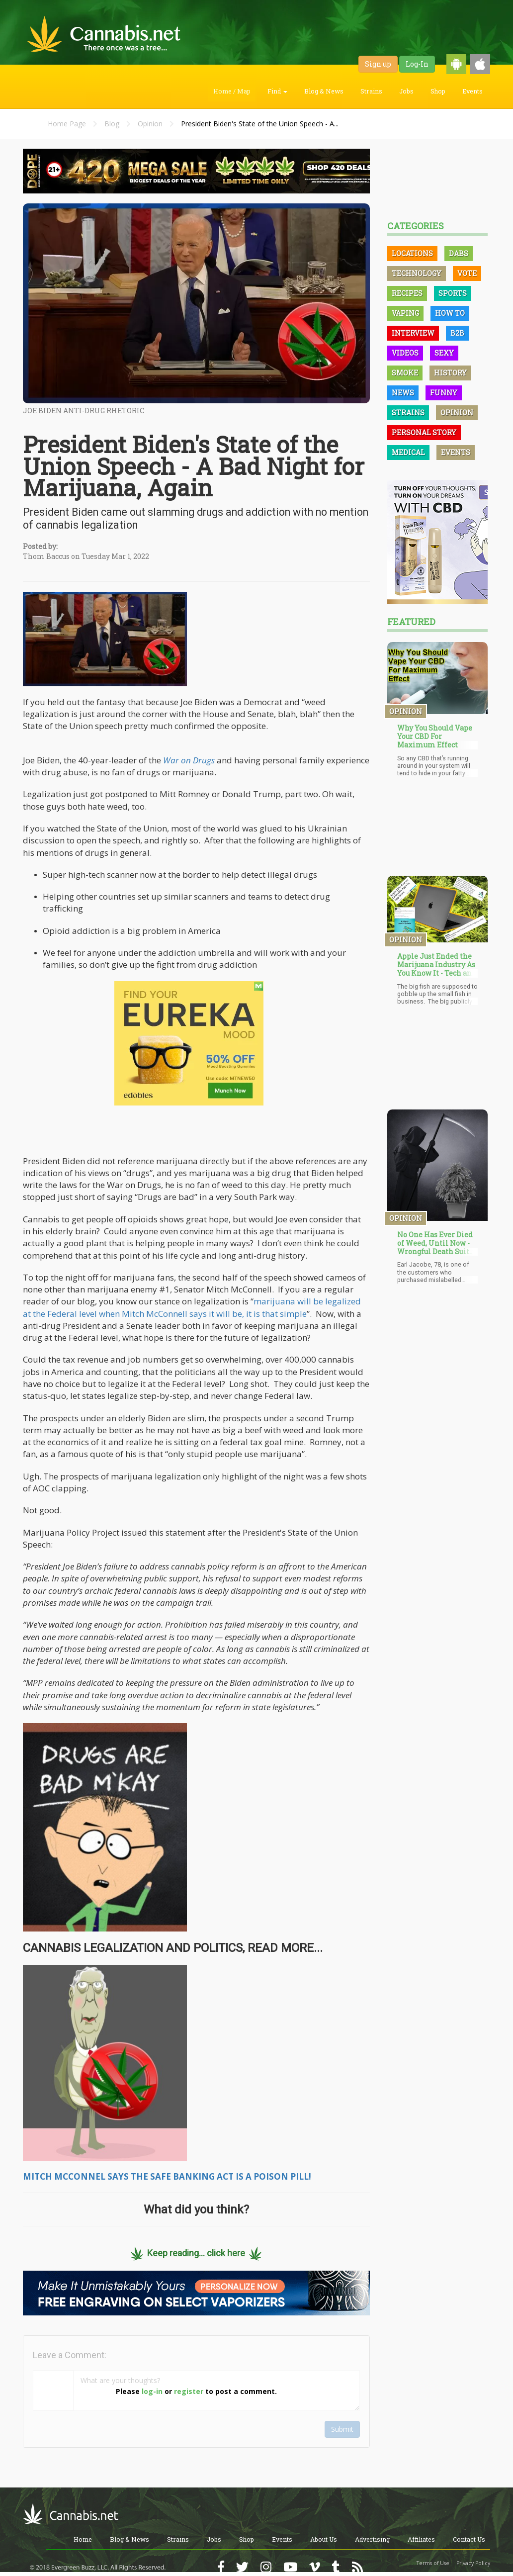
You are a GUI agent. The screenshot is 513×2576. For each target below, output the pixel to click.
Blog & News (323, 91)
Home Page (67, 123)
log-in (152, 2391)
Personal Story (424, 432)
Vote (467, 273)
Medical (408, 452)
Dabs (458, 253)
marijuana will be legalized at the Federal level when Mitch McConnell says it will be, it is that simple (192, 1307)
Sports (452, 293)
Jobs (406, 91)
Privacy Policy (473, 2563)
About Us (323, 2539)
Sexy (444, 353)
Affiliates (421, 2539)
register (188, 2391)
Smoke (405, 372)
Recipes (407, 293)
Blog (111, 123)
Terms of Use (433, 2563)
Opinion (150, 123)
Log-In (417, 64)
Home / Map (232, 91)
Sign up (378, 64)
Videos (405, 353)
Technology (416, 273)
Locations (412, 253)
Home (83, 2539)
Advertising (372, 2539)
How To (450, 313)
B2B (457, 333)
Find (277, 91)
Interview (413, 333)
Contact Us (469, 2539)
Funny (443, 392)
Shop (437, 91)
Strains (371, 91)
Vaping (405, 313)
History (450, 372)
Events (472, 91)
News (403, 392)
